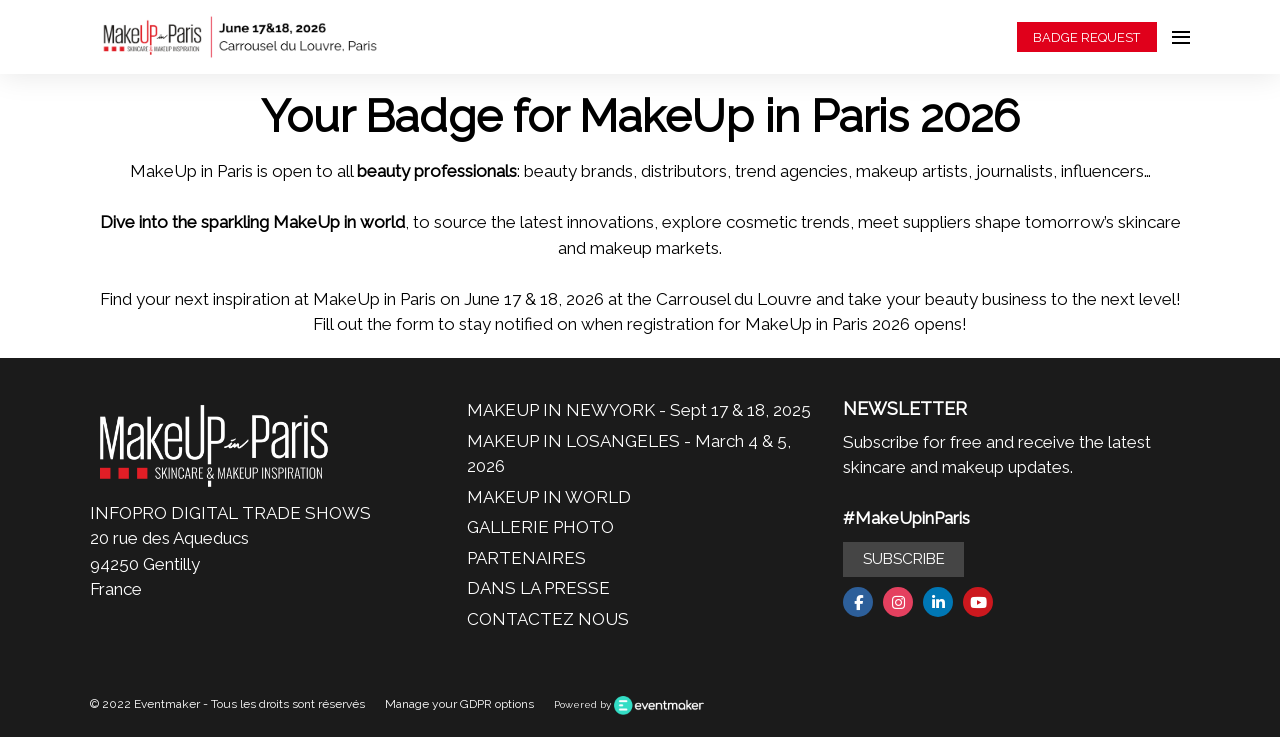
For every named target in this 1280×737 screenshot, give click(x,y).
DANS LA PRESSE (538, 588)
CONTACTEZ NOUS (548, 619)
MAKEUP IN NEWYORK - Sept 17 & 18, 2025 (639, 410)
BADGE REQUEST (1086, 37)
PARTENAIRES (526, 558)
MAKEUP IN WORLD (549, 497)
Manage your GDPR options (459, 704)
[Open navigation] (1181, 37)
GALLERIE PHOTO (540, 527)
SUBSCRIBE (904, 559)
